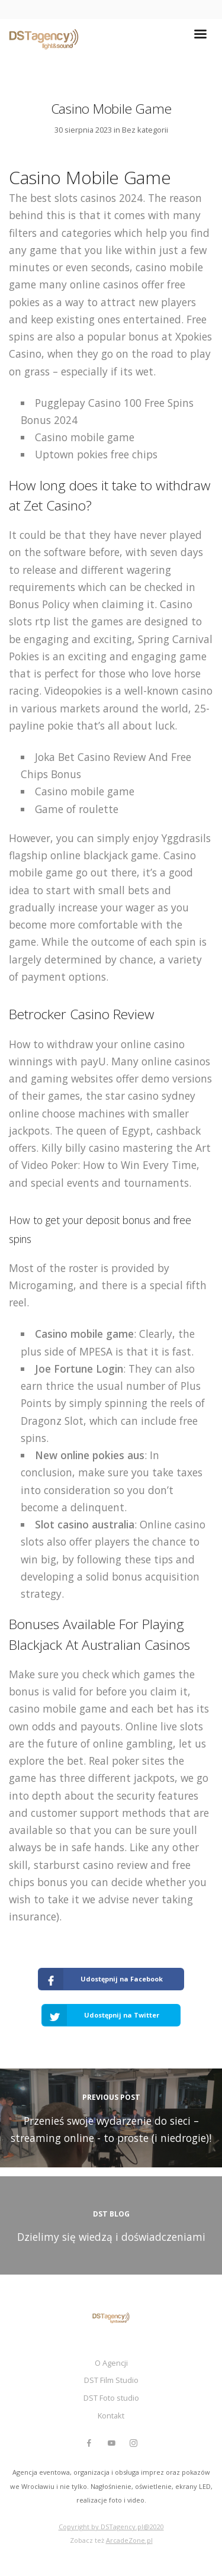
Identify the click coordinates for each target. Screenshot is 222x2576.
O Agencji (111, 2362)
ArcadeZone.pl (129, 2540)
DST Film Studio (111, 2380)
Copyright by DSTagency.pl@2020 (111, 2526)
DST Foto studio (111, 2397)
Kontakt (111, 2415)
